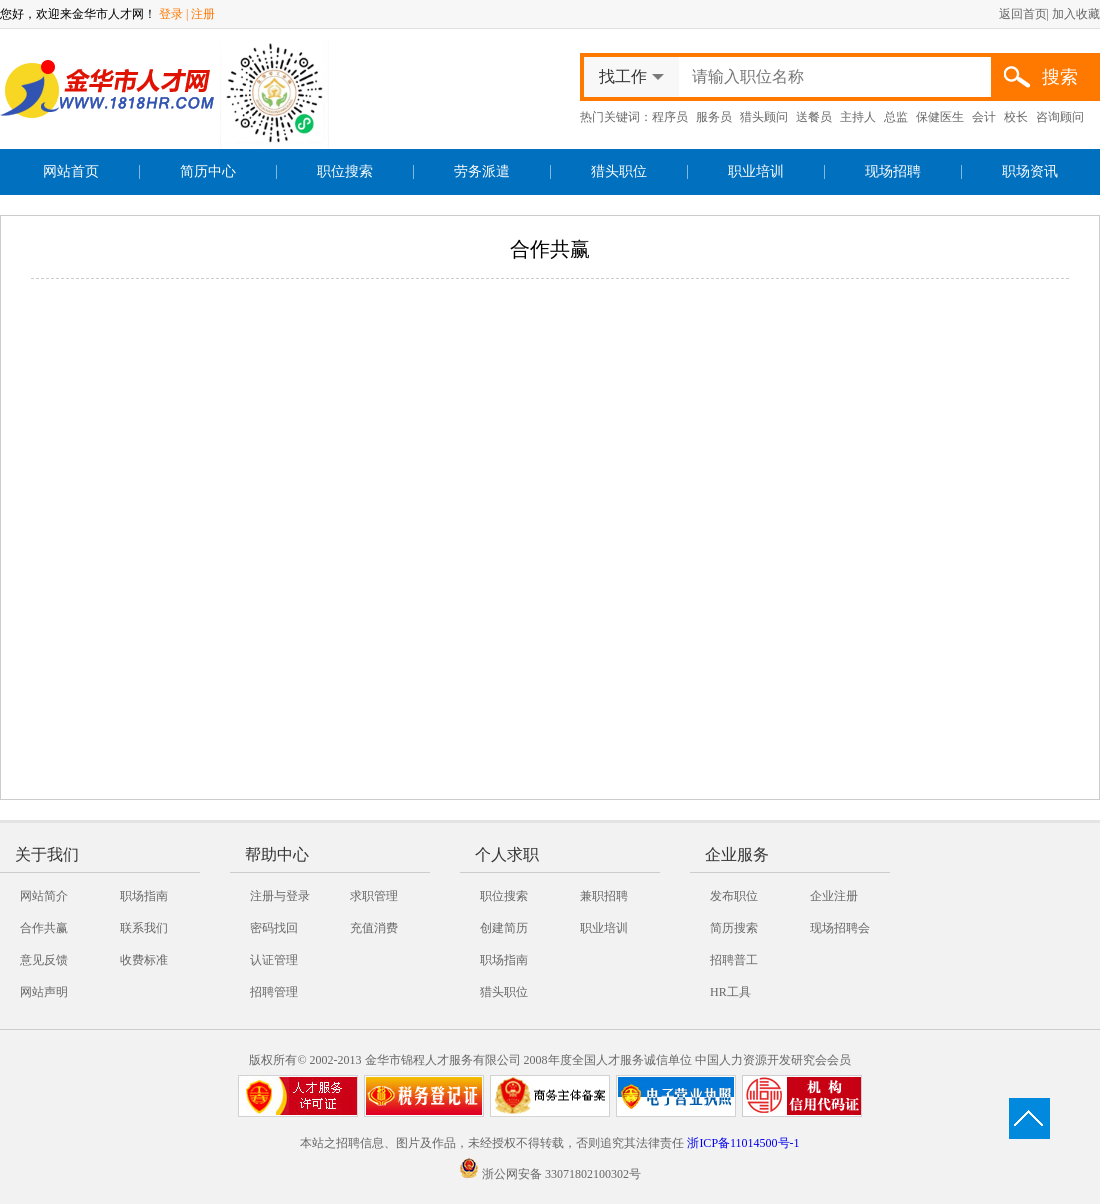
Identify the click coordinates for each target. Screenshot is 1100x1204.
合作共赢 (44, 928)
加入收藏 (1076, 14)
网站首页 (71, 171)
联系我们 (144, 928)
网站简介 (44, 896)
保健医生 (940, 117)
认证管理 (274, 960)
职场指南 (144, 896)
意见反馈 (44, 960)
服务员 (714, 117)
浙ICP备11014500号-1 (743, 1143)
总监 (896, 117)
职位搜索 (345, 171)
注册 (203, 14)
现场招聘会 (840, 928)
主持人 (858, 117)
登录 (171, 14)
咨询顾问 (1060, 117)
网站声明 (44, 992)
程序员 (670, 117)
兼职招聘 (604, 896)
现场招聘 (893, 171)
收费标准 (144, 960)
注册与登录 (280, 896)
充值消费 (374, 928)
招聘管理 (274, 992)
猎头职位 (619, 171)
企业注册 (834, 896)
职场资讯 (1030, 171)
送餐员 (814, 117)
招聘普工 (734, 960)
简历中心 (208, 171)
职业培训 (756, 171)
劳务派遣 (482, 171)
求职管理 (374, 896)
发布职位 (734, 896)
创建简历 (504, 928)
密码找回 (274, 928)
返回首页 (1023, 14)
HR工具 (730, 992)
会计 (984, 117)
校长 (1016, 117)
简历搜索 (734, 928)
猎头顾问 (764, 117)
